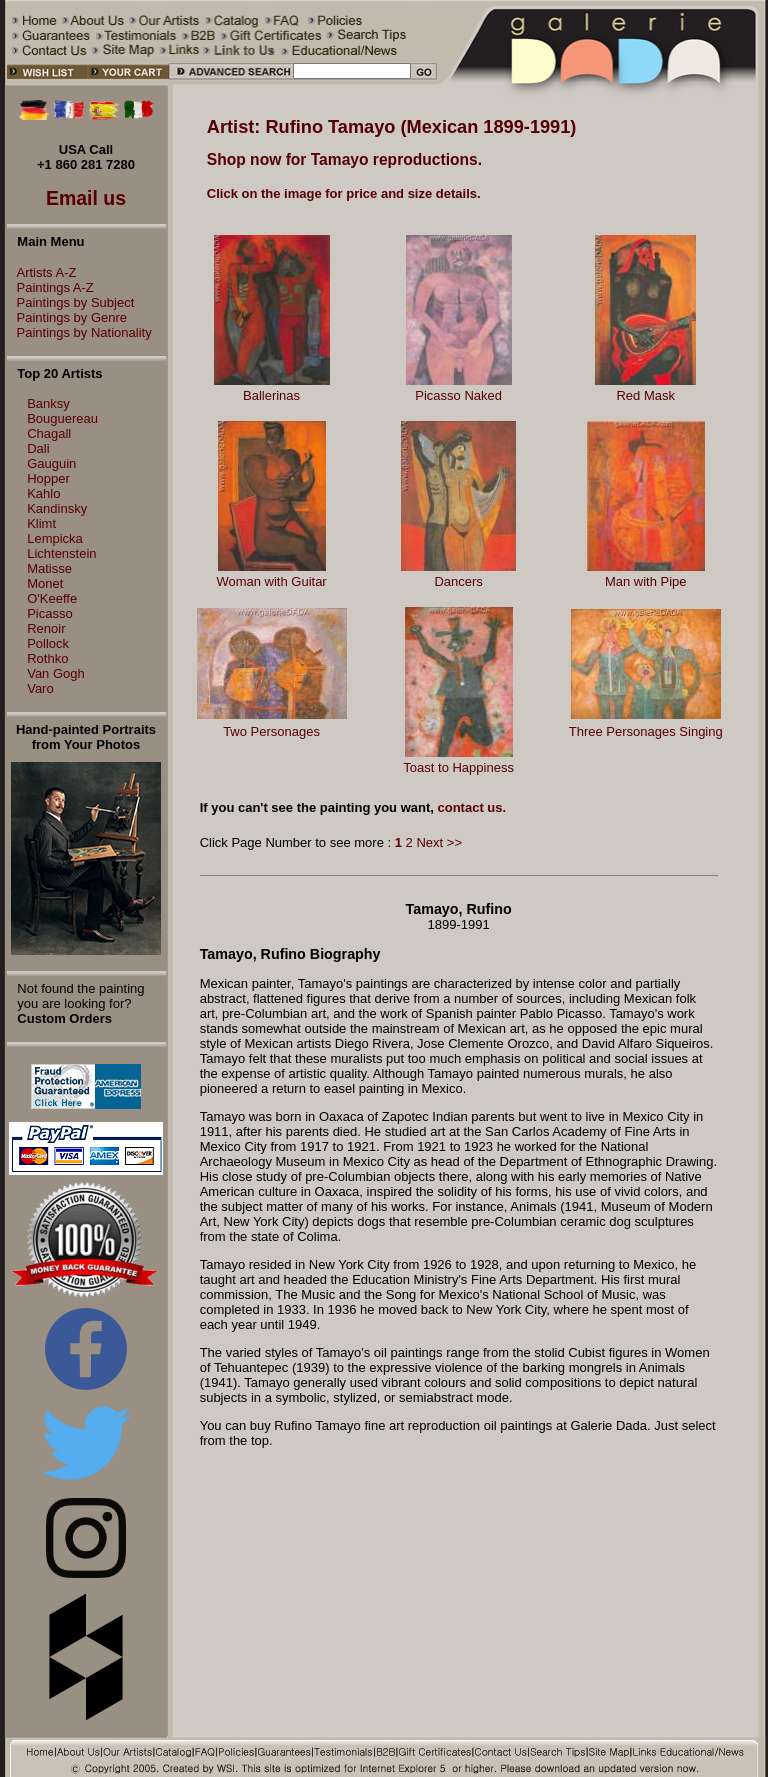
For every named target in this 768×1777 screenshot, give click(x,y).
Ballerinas (271, 395)
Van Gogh (56, 673)
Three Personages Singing (646, 731)
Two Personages (271, 731)
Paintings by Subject (71, 302)
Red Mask (645, 395)
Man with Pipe (646, 581)
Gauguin (51, 463)
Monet (45, 583)
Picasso (50, 613)
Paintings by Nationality (79, 332)
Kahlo (43, 493)
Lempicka (55, 538)
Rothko (47, 658)
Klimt (41, 523)
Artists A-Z (42, 272)
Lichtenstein (61, 553)
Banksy (48, 403)
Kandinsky (57, 508)
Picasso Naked (458, 395)
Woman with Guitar (271, 581)
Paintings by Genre (67, 317)
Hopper (48, 478)
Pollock (48, 643)
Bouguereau (62, 418)
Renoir (46, 628)
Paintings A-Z (50, 287)
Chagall (49, 433)
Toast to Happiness (458, 767)
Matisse (49, 568)
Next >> (439, 842)
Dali (38, 448)
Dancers (458, 581)
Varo (40, 688)
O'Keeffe (52, 598)
